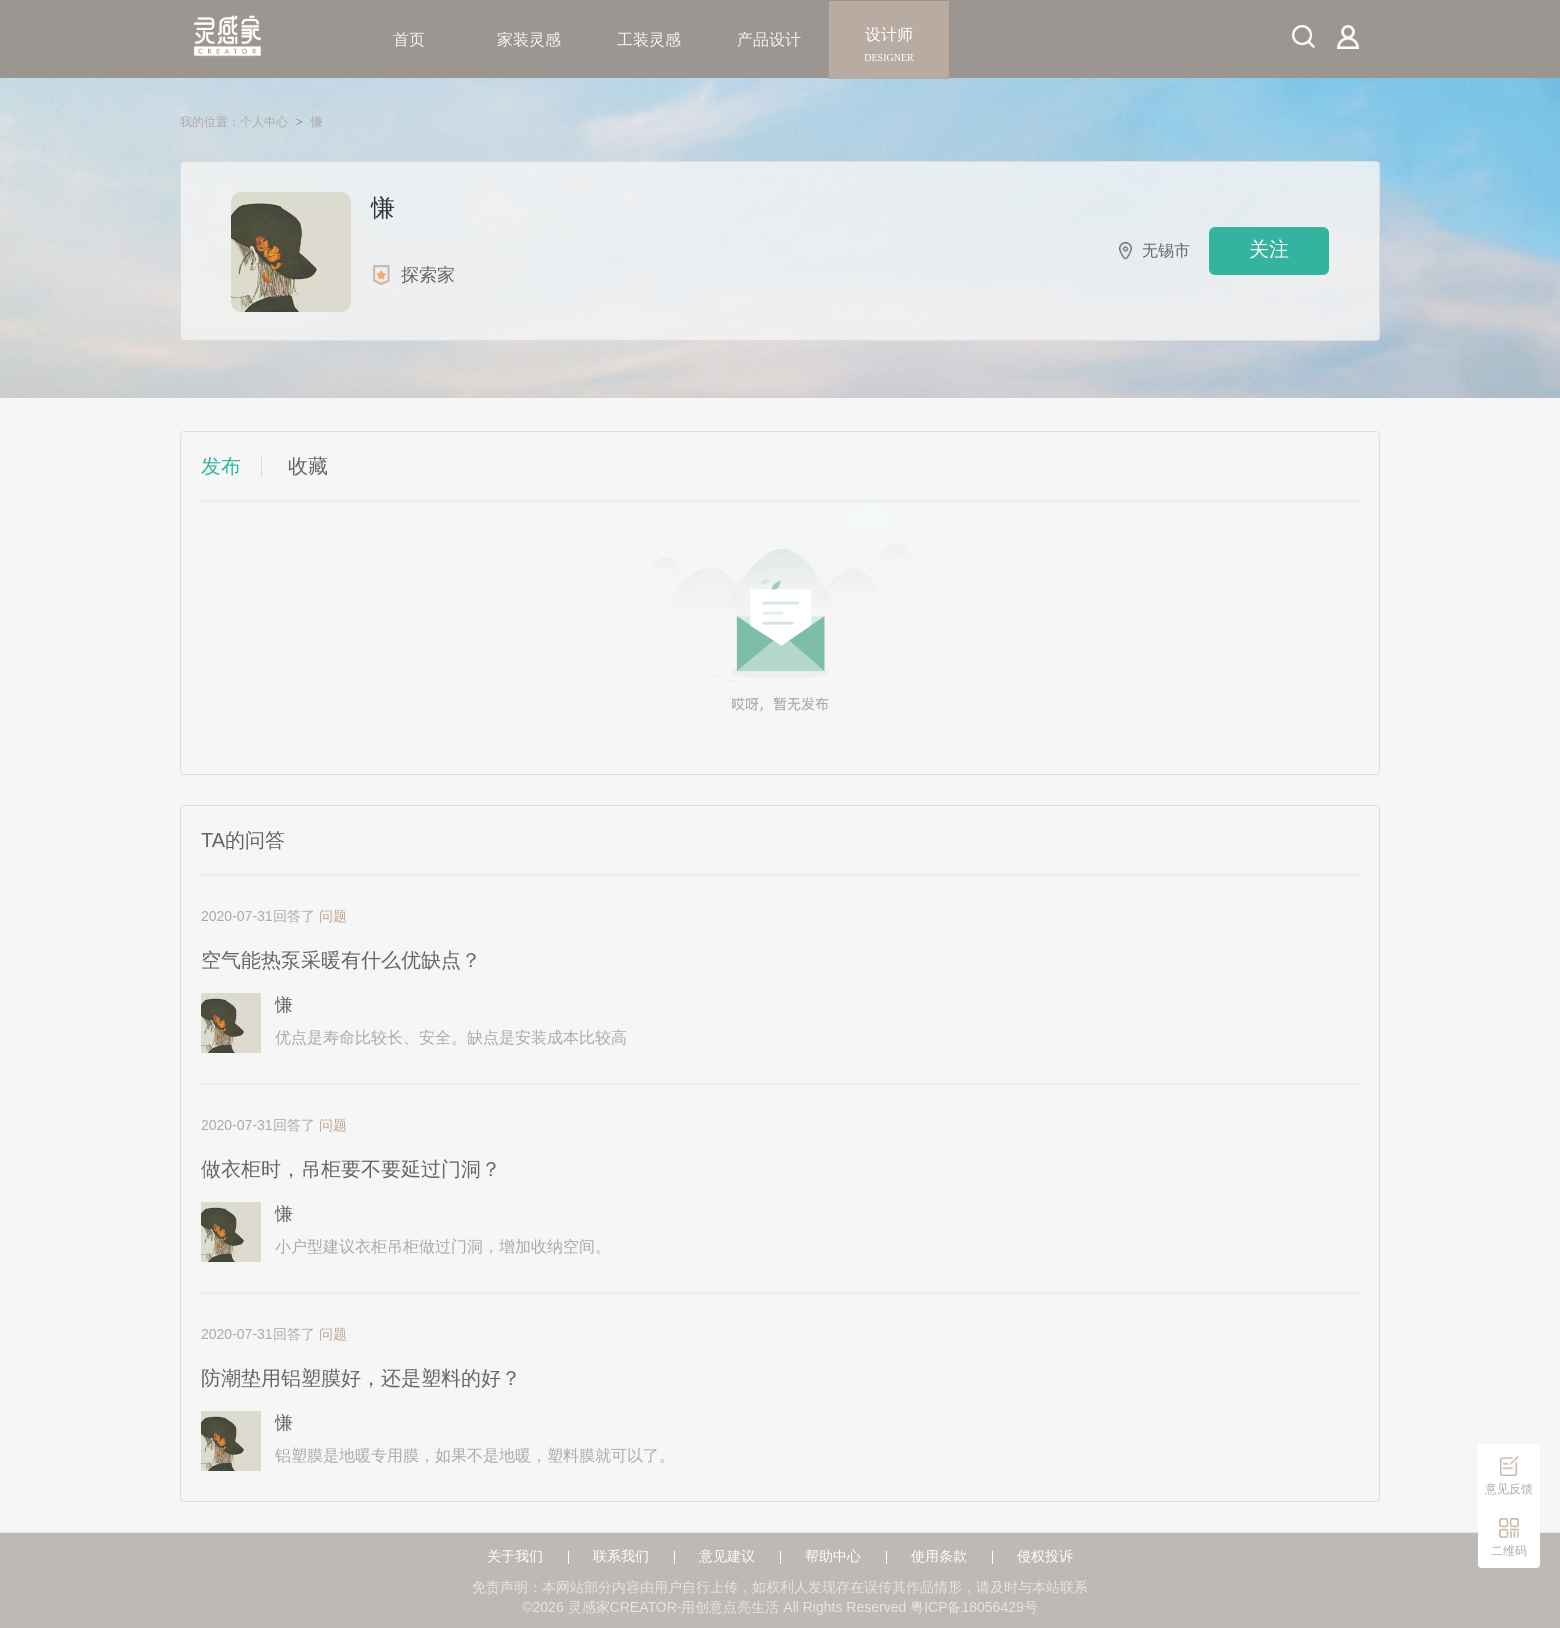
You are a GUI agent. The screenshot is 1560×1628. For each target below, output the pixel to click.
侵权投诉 (1045, 1556)
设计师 (889, 40)
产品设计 (769, 39)
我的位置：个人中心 (234, 122)
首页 (409, 39)
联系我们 (621, 1556)
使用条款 (939, 1556)
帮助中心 (833, 1556)
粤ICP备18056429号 (974, 1607)
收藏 (308, 466)
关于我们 (515, 1556)
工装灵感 (649, 39)
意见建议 (727, 1556)
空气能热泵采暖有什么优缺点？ (341, 960)
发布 (221, 466)
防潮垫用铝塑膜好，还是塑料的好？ (361, 1378)
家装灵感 (529, 39)
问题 (333, 916)
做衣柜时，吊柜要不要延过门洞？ (351, 1169)
